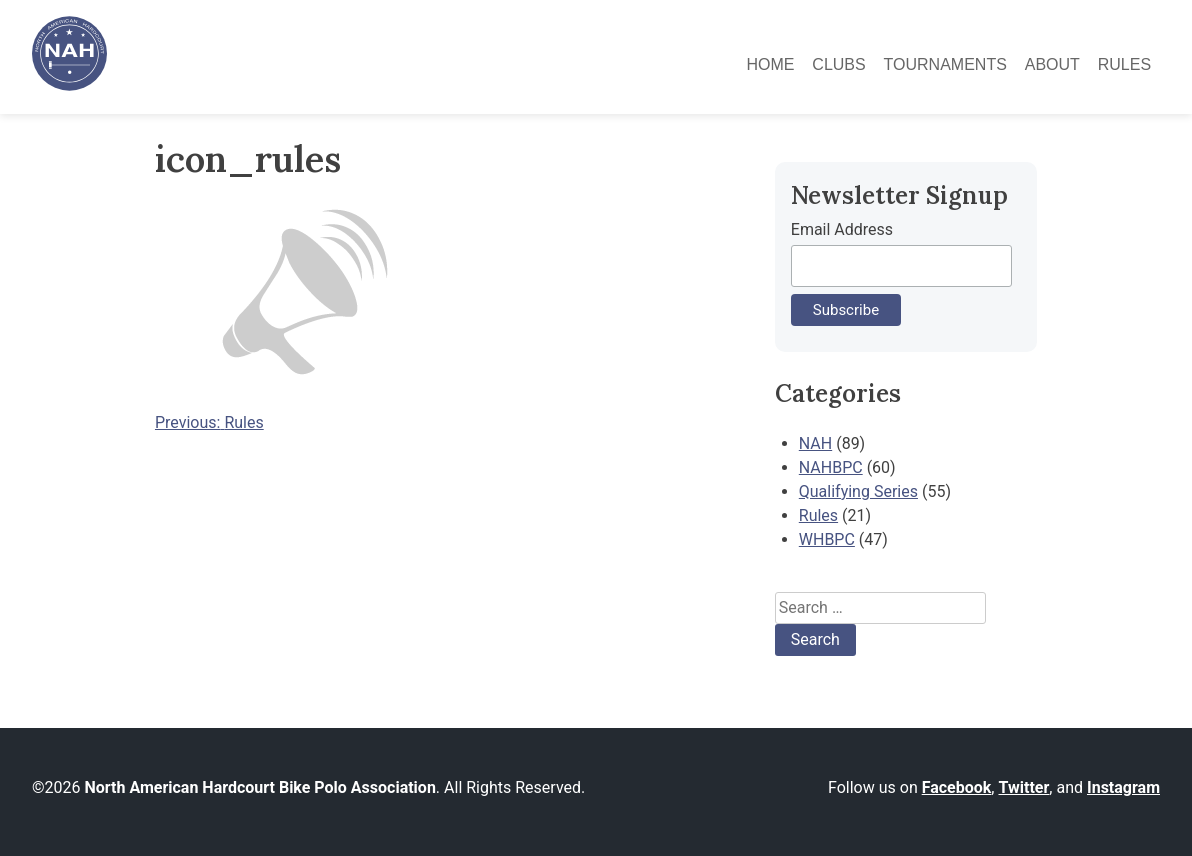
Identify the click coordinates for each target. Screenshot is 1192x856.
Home (770, 64)
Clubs (838, 64)
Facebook (957, 787)
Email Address (842, 229)
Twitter (1023, 787)
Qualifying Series (858, 491)
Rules (1124, 64)
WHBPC (827, 539)
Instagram (1123, 787)
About (1052, 64)
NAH (815, 443)
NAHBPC (831, 467)
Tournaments (945, 64)
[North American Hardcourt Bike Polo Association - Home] (69, 85)
